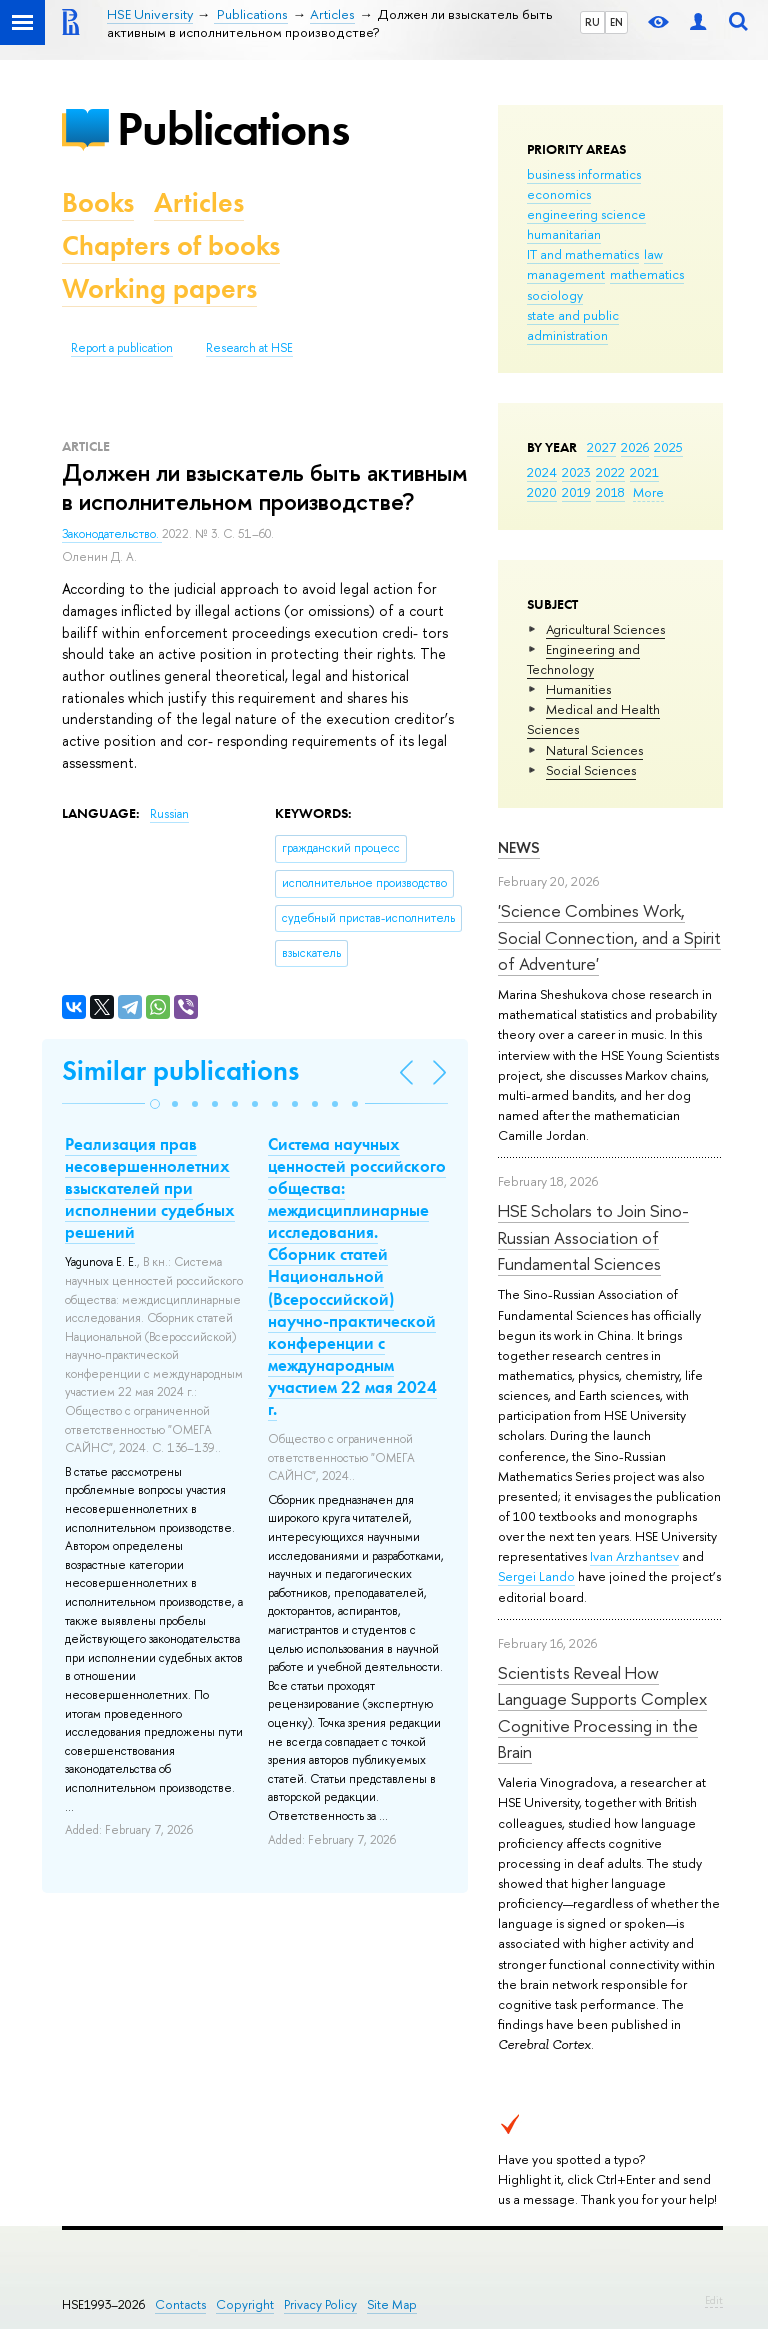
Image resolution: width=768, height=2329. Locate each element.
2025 (668, 447)
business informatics (584, 174)
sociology (555, 295)
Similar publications (180, 1070)
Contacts (180, 2304)
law (653, 254)
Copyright (245, 2304)
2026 (635, 447)
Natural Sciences (594, 750)
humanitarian (564, 234)
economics (559, 194)
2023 (576, 472)
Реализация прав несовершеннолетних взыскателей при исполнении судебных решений (150, 1188)
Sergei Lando (536, 1576)
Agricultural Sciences (605, 629)
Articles (199, 202)
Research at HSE (249, 348)
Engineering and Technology (583, 659)
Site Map (392, 2304)
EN (616, 22)
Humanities (578, 689)
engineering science (586, 214)
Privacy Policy (320, 2304)
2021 (644, 472)
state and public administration (573, 325)
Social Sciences (591, 770)
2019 (576, 492)
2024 (542, 472)
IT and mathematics (583, 254)
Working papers (159, 288)
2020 (542, 492)
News (519, 847)
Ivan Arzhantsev (634, 1556)
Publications (233, 128)
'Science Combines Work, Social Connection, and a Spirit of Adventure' (609, 937)
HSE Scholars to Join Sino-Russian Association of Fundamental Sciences (593, 1237)
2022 (610, 472)
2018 (610, 492)
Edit (714, 2300)
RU (592, 22)
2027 (601, 447)
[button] (155, 1104)
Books (98, 202)
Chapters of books (171, 245)
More (648, 492)
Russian (169, 814)
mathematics (647, 274)
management (566, 274)
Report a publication (122, 348)
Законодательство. (112, 534)
